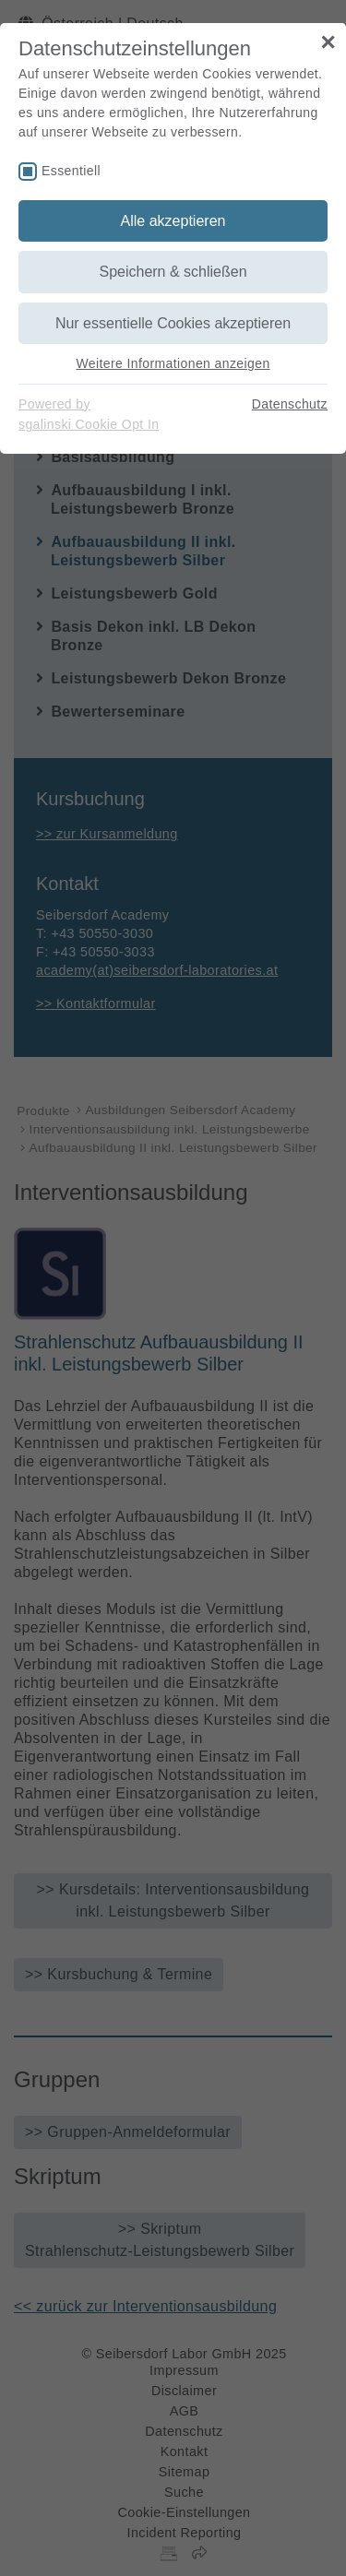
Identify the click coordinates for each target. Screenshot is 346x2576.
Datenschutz (290, 404)
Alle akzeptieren (173, 221)
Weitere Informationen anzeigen (172, 363)
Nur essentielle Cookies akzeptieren (173, 323)
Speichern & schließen (172, 271)
